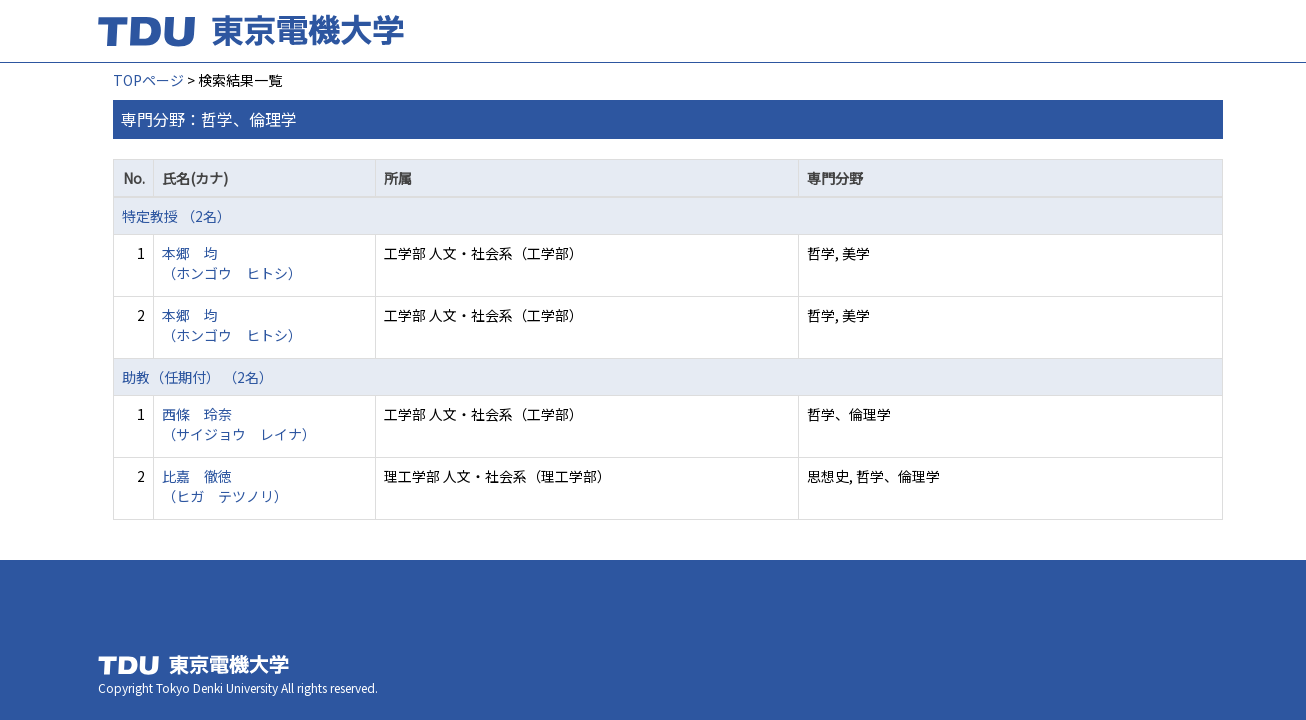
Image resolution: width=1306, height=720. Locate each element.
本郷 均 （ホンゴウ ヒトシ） (232, 263)
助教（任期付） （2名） (197, 377)
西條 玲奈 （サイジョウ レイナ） (239, 424)
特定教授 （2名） (176, 216)
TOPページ (148, 80)
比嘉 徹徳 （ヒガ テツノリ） (225, 486)
